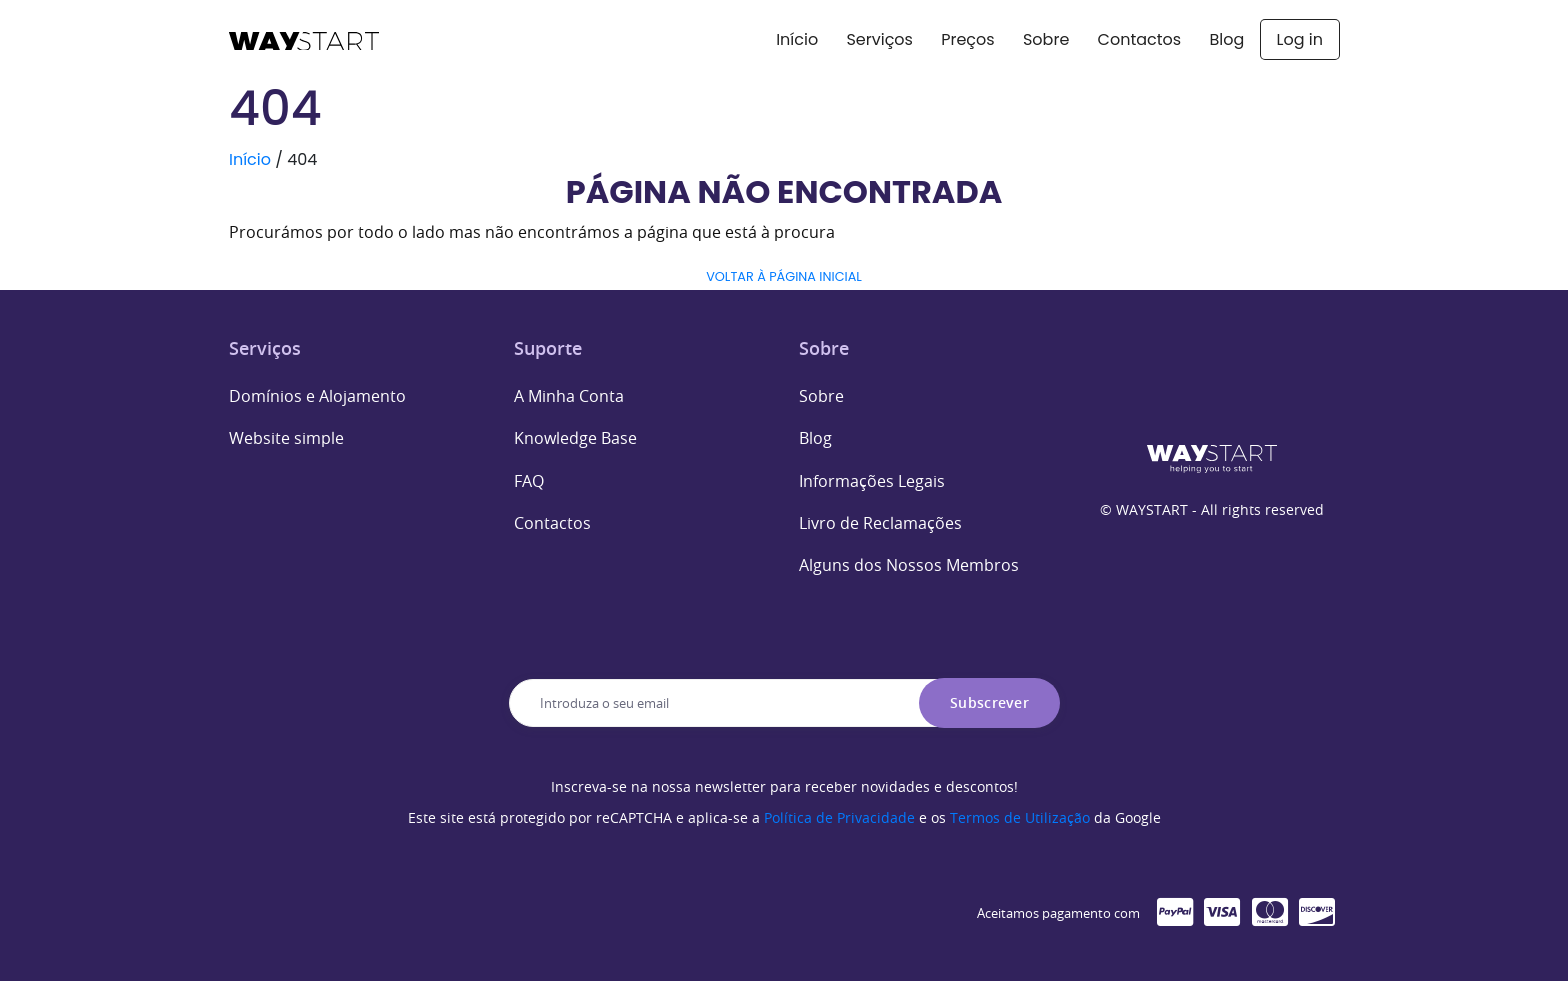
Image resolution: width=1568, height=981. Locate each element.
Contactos (1140, 39)
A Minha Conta (569, 396)
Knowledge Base (575, 438)
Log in (1300, 39)
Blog (1226, 39)
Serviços (879, 39)
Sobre (1046, 39)
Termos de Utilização (1020, 817)
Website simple (286, 438)
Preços (967, 39)
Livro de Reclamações (880, 523)
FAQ (529, 481)
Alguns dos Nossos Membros (909, 565)
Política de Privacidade (839, 817)
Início (797, 39)
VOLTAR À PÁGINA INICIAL (784, 276)
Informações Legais (872, 481)
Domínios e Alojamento (317, 396)
